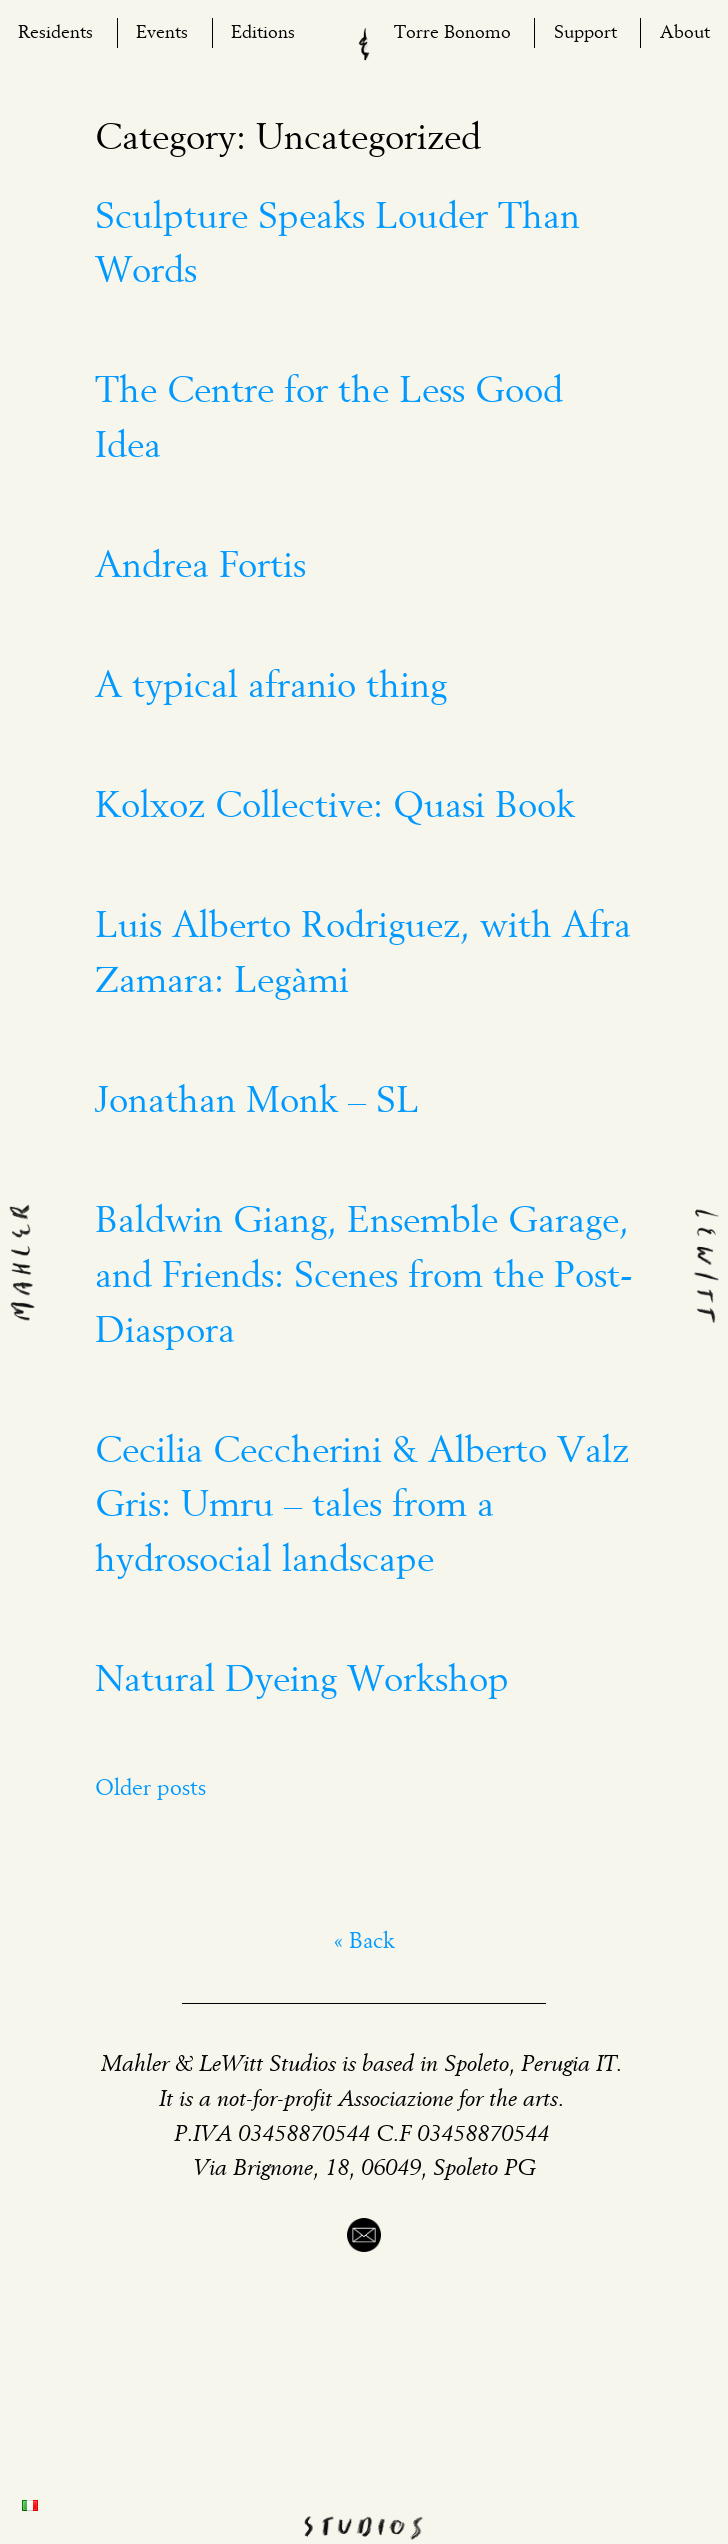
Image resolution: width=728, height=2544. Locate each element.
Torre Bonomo (452, 33)
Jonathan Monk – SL (257, 1102)
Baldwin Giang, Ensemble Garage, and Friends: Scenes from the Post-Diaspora (364, 1276)
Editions (263, 33)
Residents (55, 33)
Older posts (150, 1789)
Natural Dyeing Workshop (302, 1681)
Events (162, 33)
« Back (364, 1942)
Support (585, 33)
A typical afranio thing (271, 687)
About (685, 33)
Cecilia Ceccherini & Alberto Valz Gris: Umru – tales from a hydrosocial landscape (362, 1506)
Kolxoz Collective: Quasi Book (335, 807)
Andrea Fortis (200, 567)
